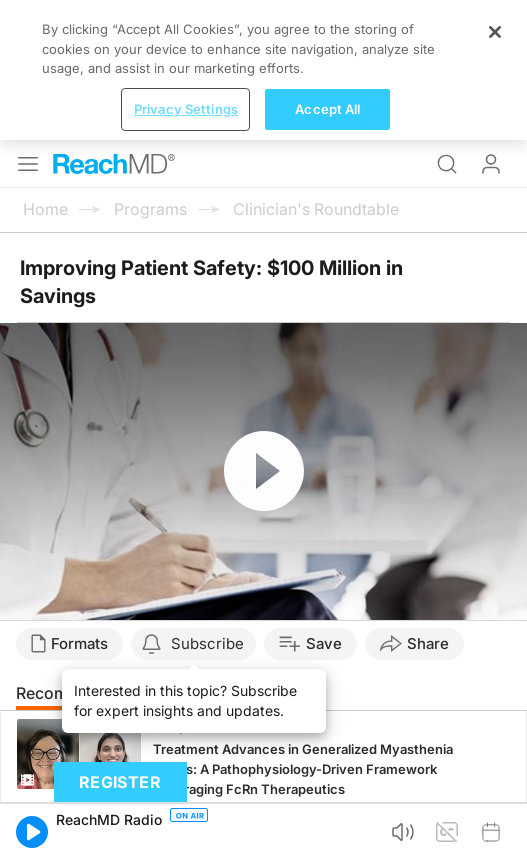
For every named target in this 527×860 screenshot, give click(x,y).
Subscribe (207, 643)
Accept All (327, 109)
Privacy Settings (186, 109)
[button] (32, 832)
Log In (491, 164)
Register (120, 782)
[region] (263, 70)
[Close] (495, 32)
